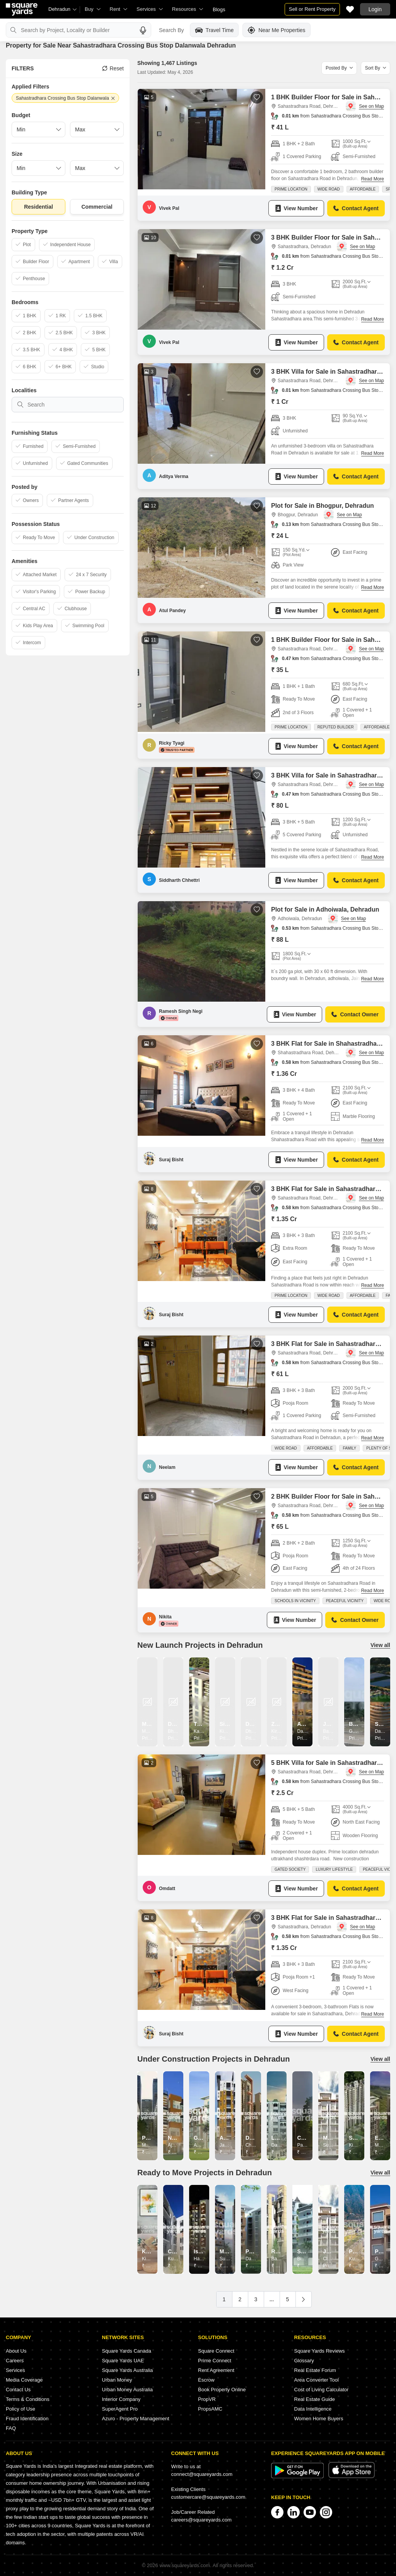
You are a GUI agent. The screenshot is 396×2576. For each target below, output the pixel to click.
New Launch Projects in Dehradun (200, 1645)
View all (380, 1645)
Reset (113, 68)
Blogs (219, 9)
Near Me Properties (276, 30)
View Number (296, 208)
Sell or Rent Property (312, 9)
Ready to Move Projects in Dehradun (204, 2172)
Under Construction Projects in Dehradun (213, 2059)
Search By (171, 30)
